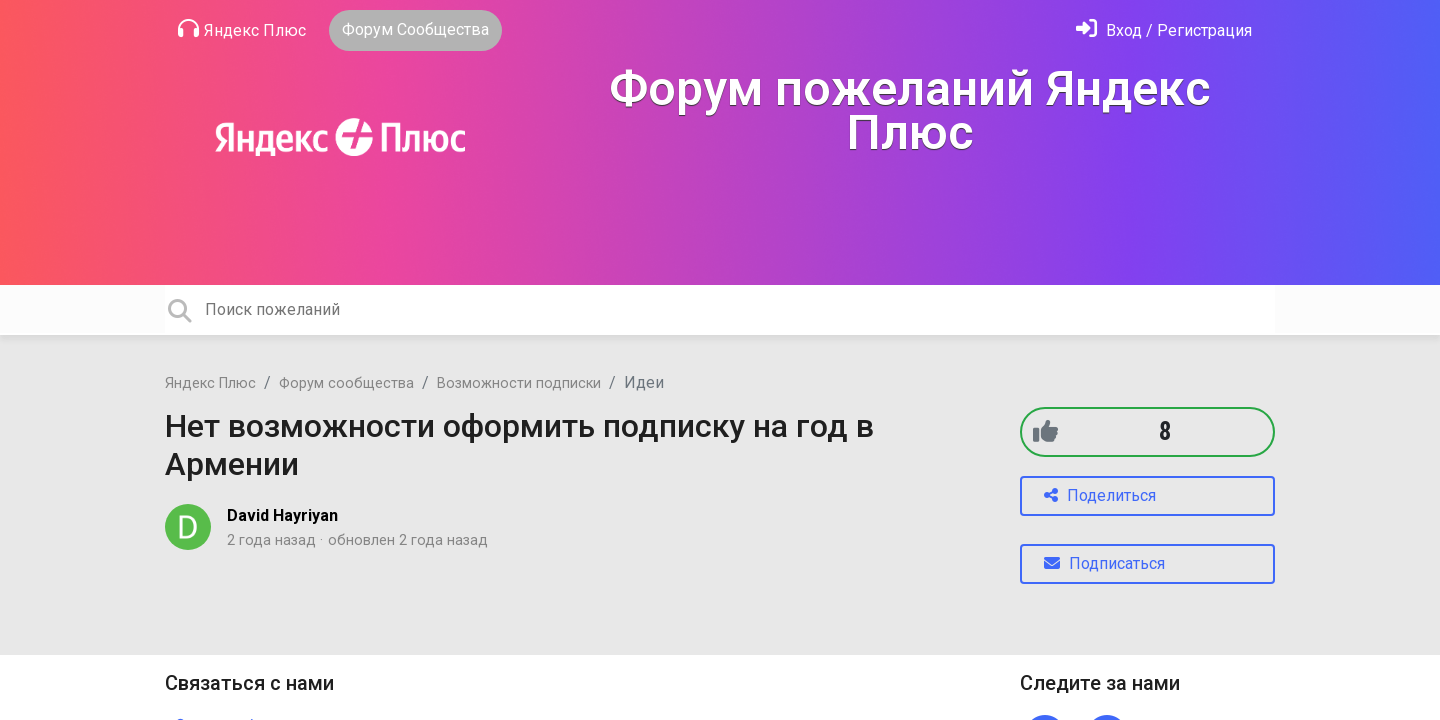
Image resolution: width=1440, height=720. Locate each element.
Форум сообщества (346, 383)
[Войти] (1164, 30)
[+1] (1045, 431)
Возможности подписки (519, 383)
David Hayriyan (282, 515)
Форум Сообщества (415, 29)
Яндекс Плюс (242, 29)
